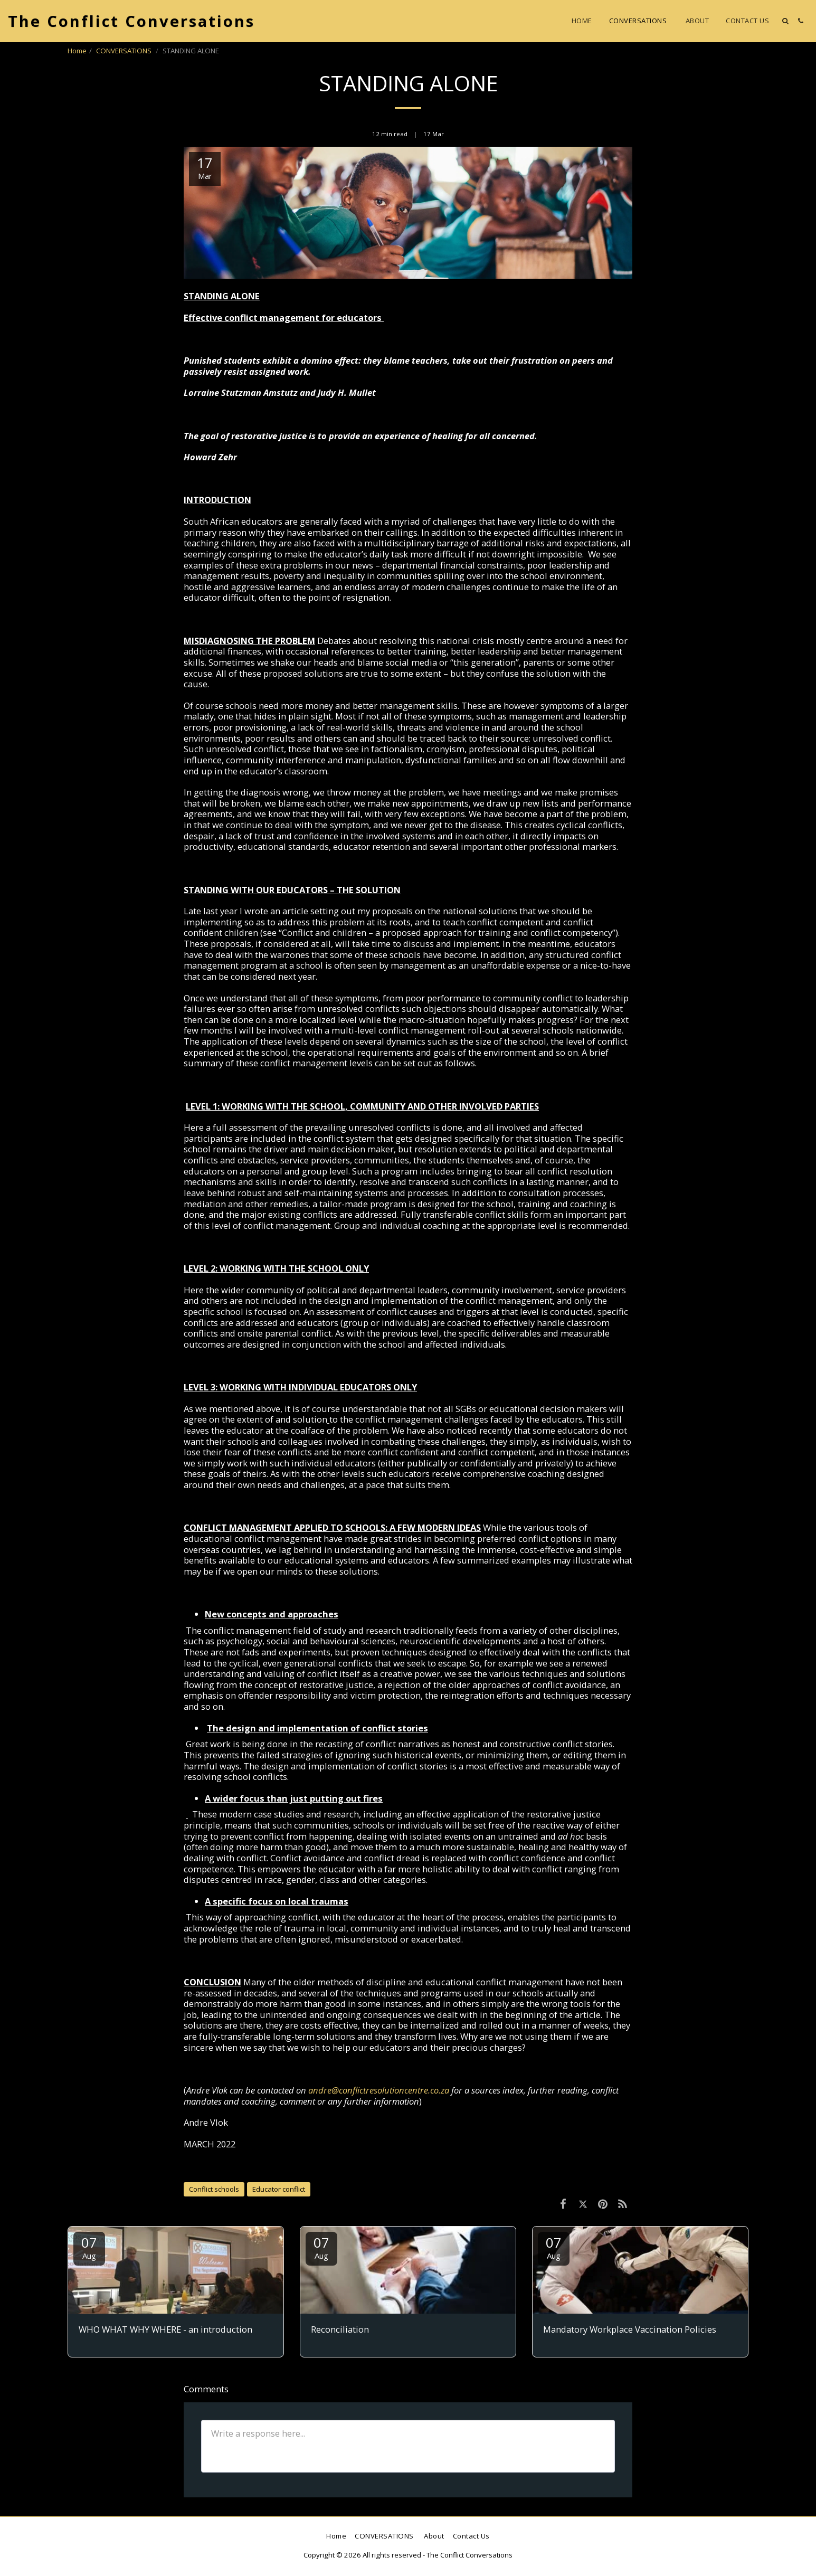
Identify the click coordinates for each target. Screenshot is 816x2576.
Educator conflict (278, 2189)
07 (89, 2247)
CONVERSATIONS (124, 50)
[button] (785, 20)
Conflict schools (214, 2189)
